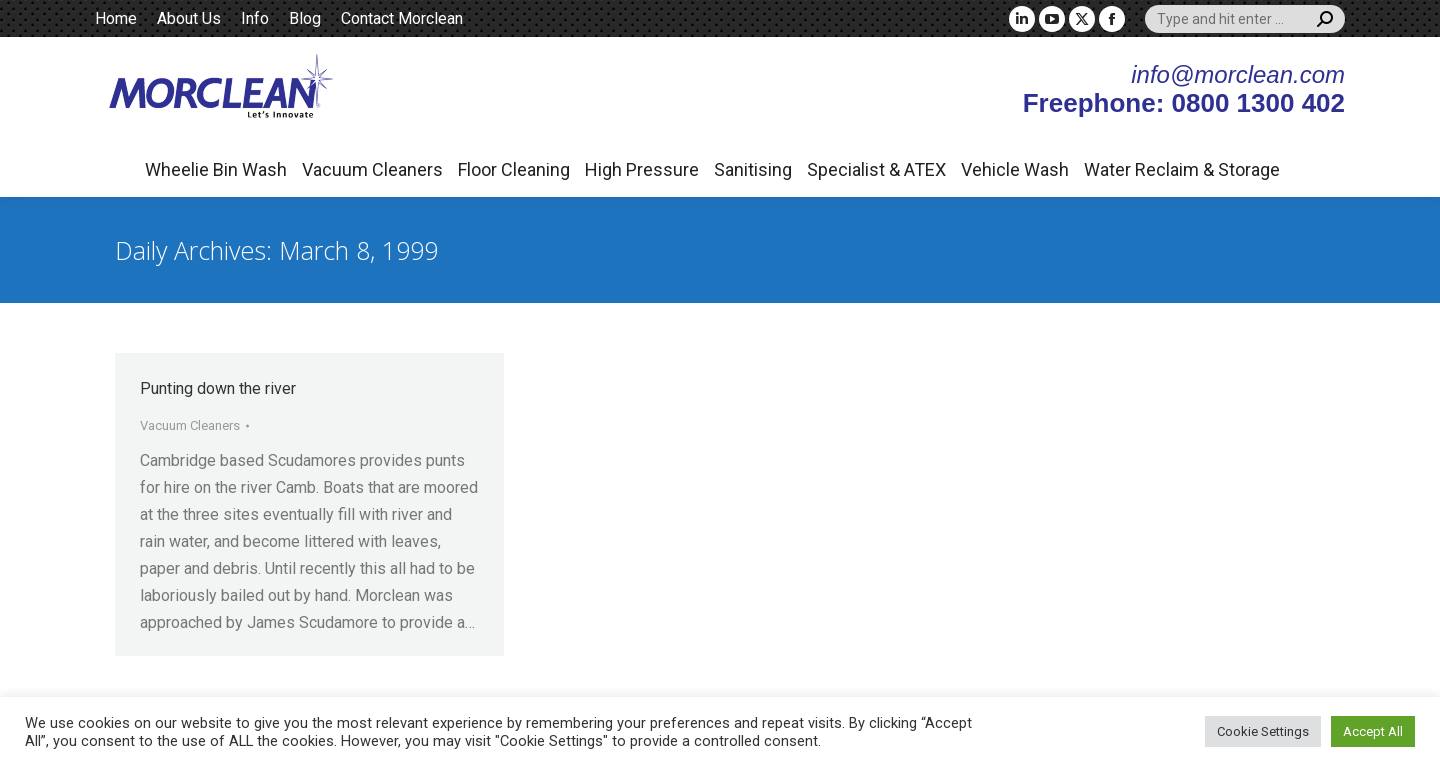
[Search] (1245, 19)
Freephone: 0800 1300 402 (1184, 103)
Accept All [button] (1373, 731)
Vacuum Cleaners (190, 425)
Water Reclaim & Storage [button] (1182, 169)
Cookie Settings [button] (1263, 731)
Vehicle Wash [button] (1015, 169)
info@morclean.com (1238, 74)
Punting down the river (218, 388)
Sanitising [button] (753, 169)
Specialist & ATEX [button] (876, 169)
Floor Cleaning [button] (514, 169)
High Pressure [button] (642, 169)
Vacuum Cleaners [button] (372, 169)
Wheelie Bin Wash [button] (216, 169)
